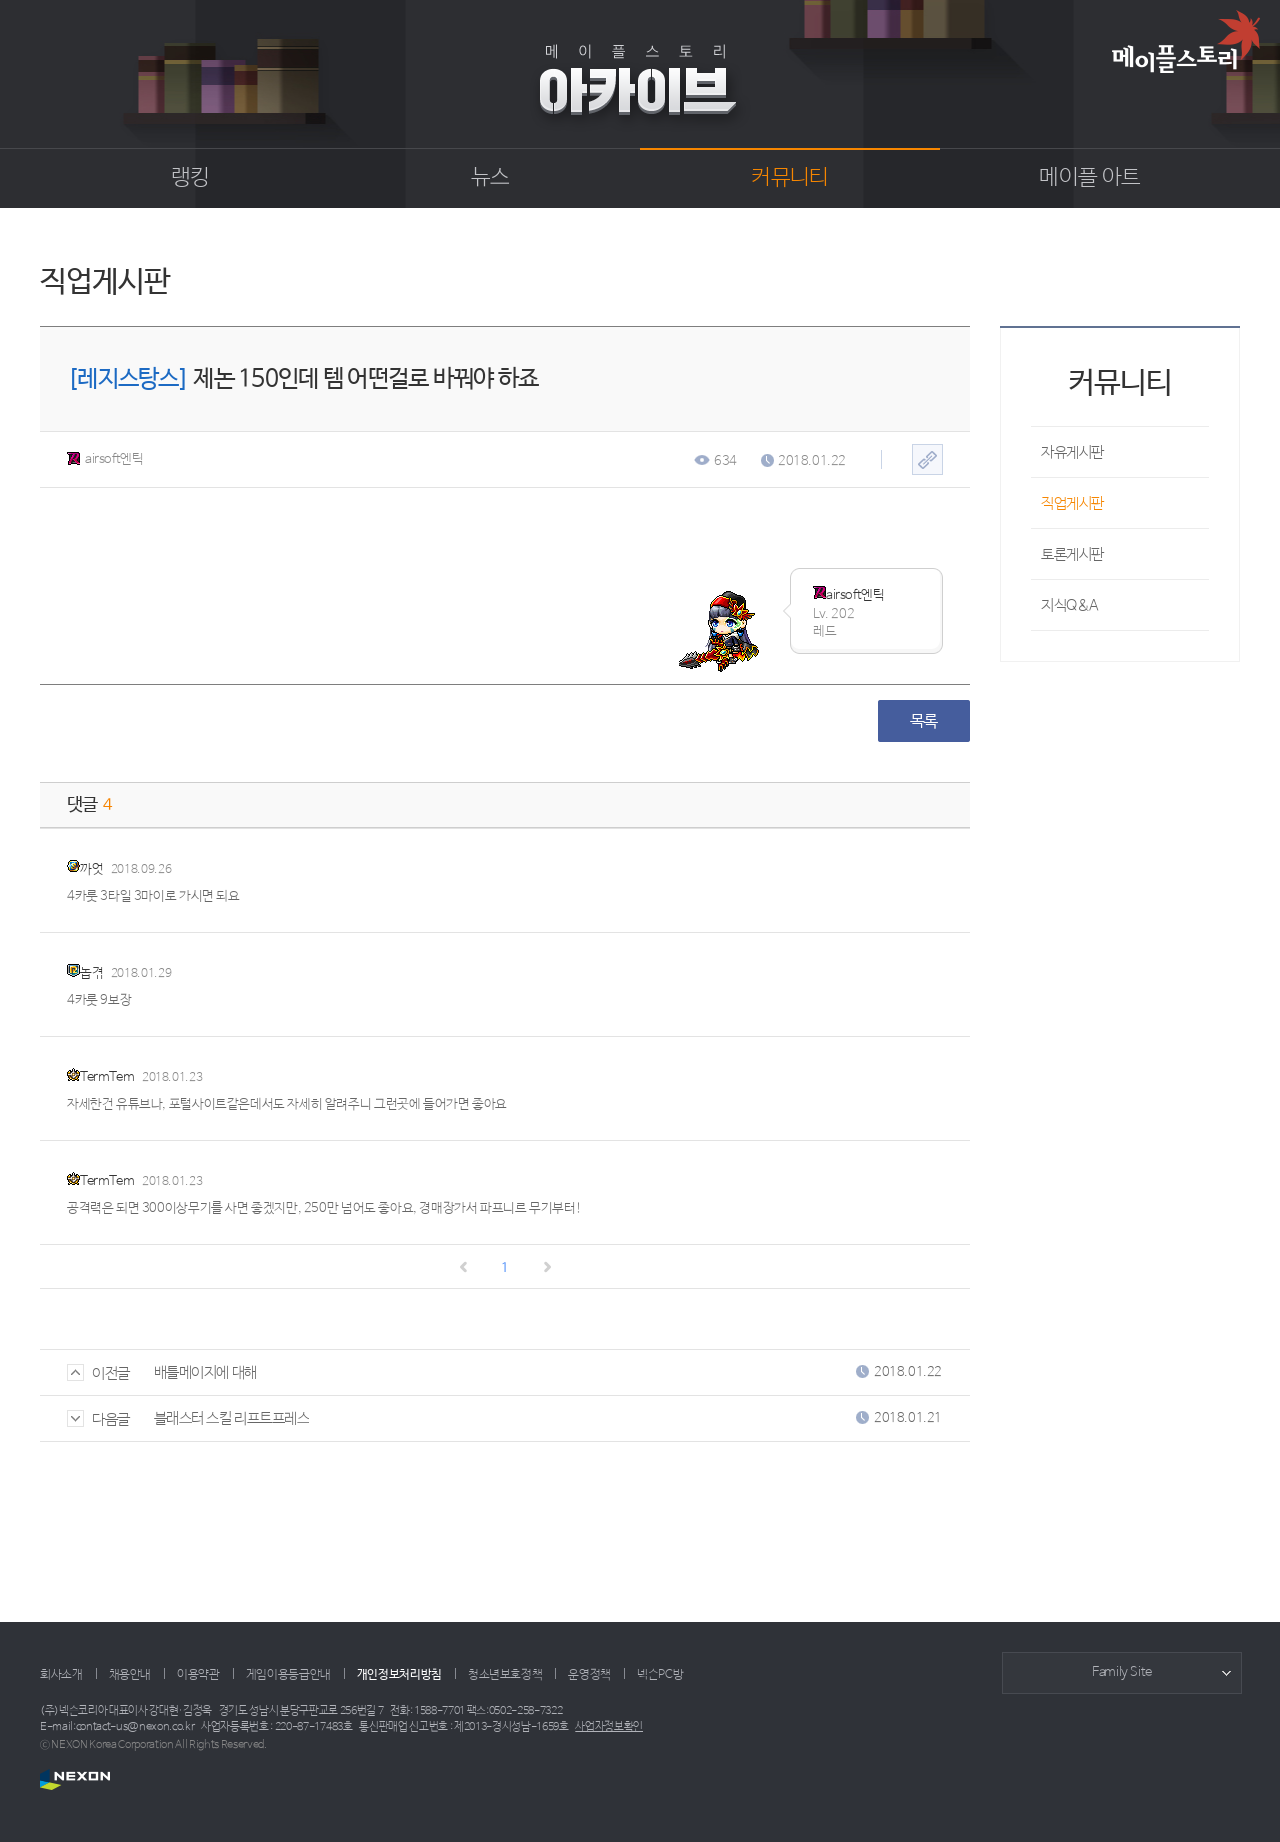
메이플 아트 (1089, 178)
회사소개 (61, 1675)
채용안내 (130, 1675)
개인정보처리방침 (399, 1675)
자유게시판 (1072, 452)
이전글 (98, 1373)
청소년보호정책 (505, 1675)
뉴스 (490, 178)
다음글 (98, 1419)
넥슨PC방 (660, 1675)
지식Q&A (1070, 605)
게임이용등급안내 (288, 1675)
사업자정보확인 (609, 1727)
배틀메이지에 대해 (205, 1372)
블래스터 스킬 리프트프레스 (232, 1418)
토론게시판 (1072, 554)
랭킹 (190, 178)
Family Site (1122, 1672)
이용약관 (198, 1675)
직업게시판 (1072, 503)
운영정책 (589, 1675)
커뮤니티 (789, 178)
